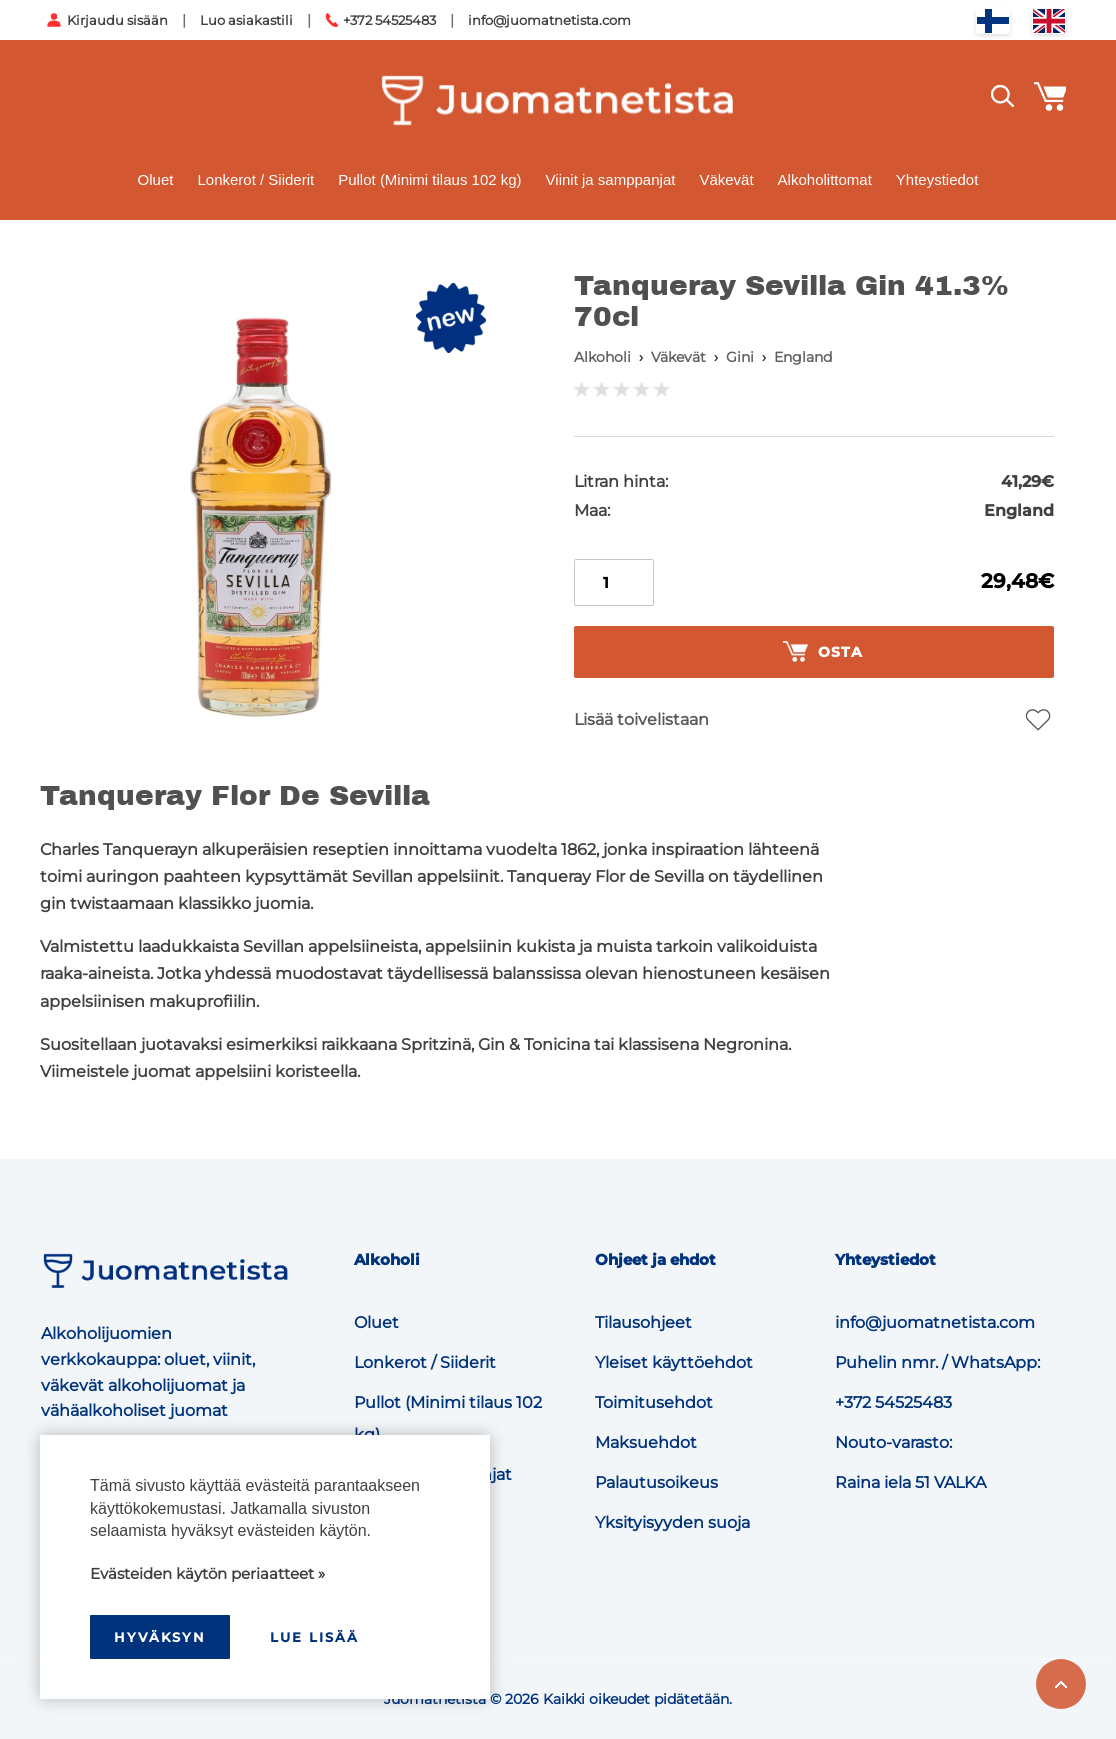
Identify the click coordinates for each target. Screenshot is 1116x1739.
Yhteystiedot (937, 179)
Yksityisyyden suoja (672, 1522)
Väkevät (726, 179)
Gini (740, 357)
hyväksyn (160, 1637)
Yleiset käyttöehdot (674, 1362)
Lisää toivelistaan (641, 719)
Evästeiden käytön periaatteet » (207, 1573)
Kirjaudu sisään (117, 20)
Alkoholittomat (825, 179)
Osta (823, 652)
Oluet (156, 179)
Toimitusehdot (654, 1402)
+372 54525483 (389, 20)
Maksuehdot (646, 1442)
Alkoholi (602, 357)
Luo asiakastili (246, 20)
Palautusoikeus (656, 1482)
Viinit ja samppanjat (611, 179)
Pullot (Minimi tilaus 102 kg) (429, 179)
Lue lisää (314, 1637)
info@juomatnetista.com (549, 20)
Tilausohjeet (643, 1322)
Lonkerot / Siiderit (255, 179)
